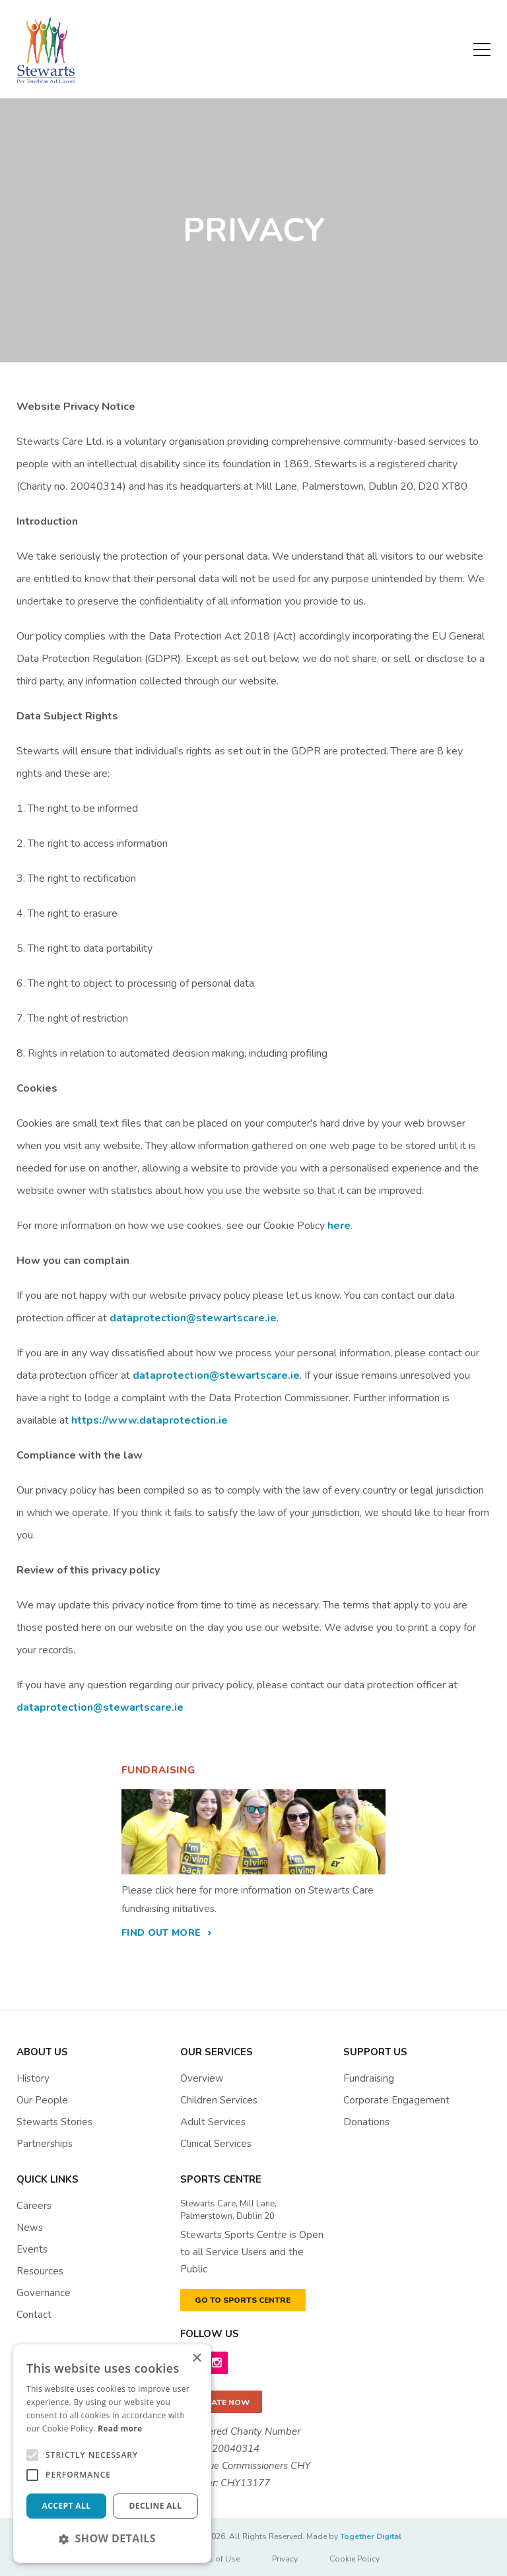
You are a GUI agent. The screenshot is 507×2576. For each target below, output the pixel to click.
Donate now (221, 2402)
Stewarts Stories (54, 2122)
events (32, 2249)
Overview (202, 2078)
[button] (112, 2538)
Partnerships (45, 2143)
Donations (366, 2122)
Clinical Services (216, 2143)
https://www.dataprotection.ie (149, 1420)
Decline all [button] (155, 2505)
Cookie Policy (355, 2559)
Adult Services (213, 2122)
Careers (34, 2205)
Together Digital (370, 2536)
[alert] (112, 2453)
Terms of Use (215, 2559)
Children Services (218, 2100)
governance (44, 2292)
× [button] (196, 2358)
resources (40, 2271)
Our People (42, 2100)
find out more (161, 1933)
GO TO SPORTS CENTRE (242, 2300)
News (30, 2227)
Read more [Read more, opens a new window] (120, 2428)
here (339, 1225)
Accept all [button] (66, 2505)
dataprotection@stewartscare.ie (193, 1318)
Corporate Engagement (396, 2100)
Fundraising (368, 2078)
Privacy (285, 2559)
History (33, 2078)
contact (34, 2314)
